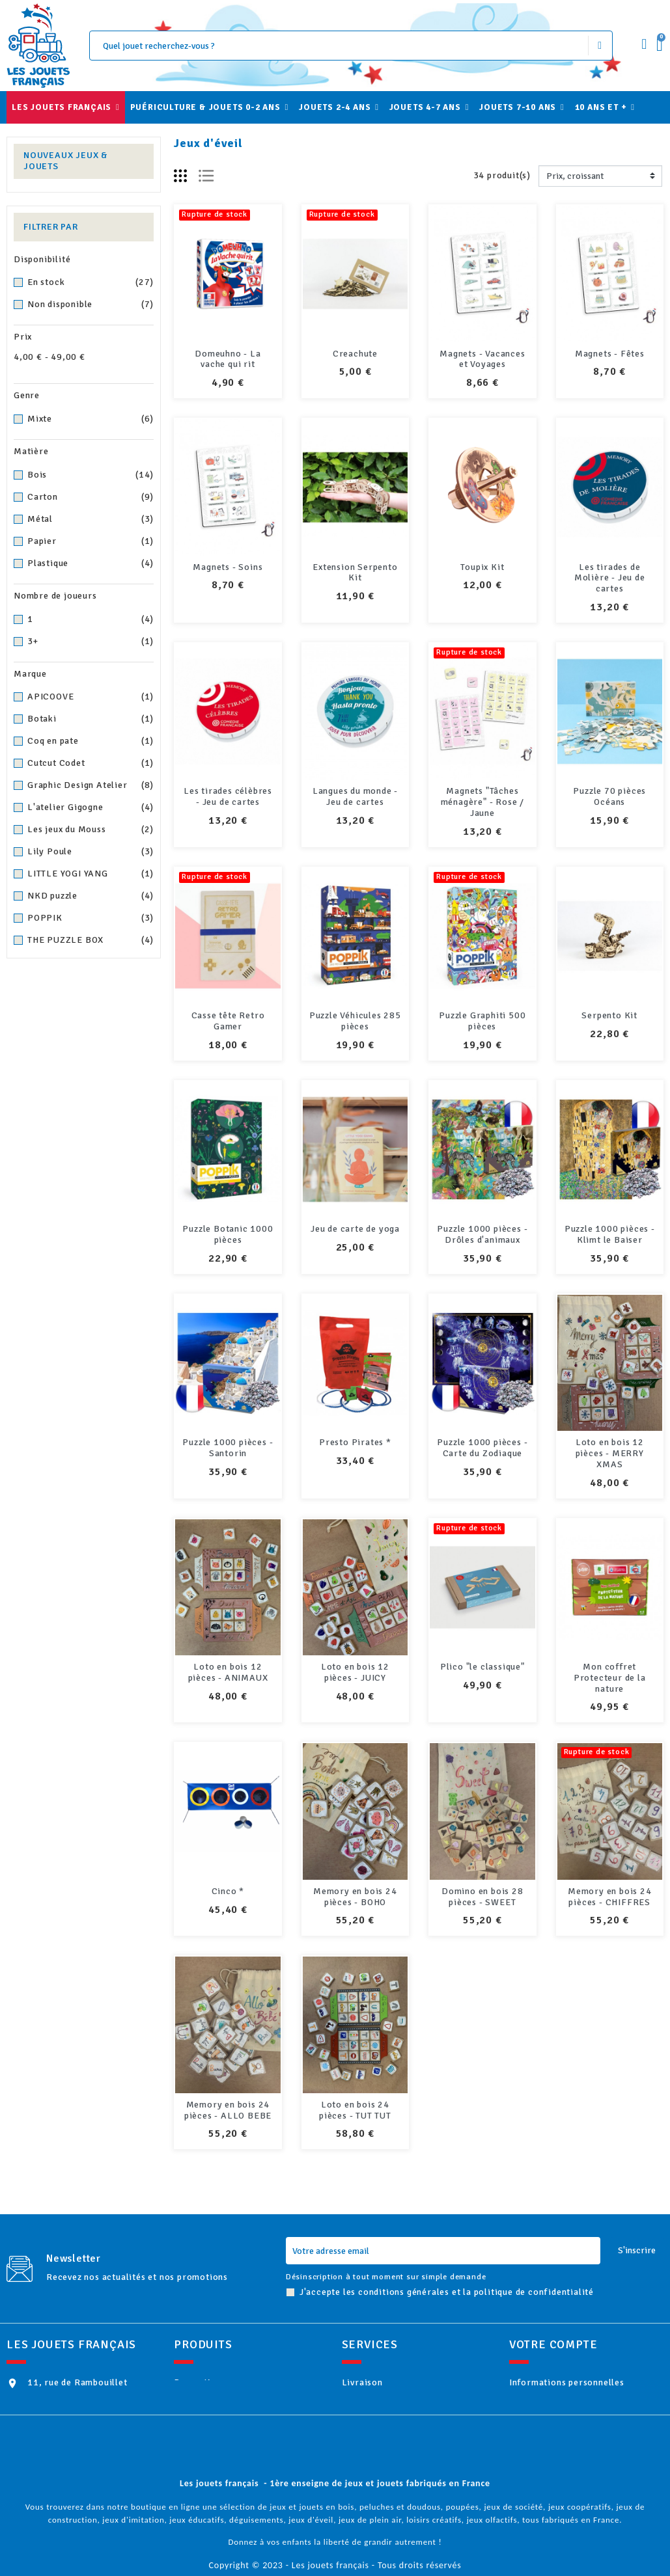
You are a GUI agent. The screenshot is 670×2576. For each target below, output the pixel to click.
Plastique (90, 563)
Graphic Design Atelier (90, 785)
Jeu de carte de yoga (355, 1228)
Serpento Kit (609, 1015)
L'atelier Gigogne (90, 807)
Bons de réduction (565, 2446)
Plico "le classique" (482, 1666)
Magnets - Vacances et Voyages (482, 359)
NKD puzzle (90, 896)
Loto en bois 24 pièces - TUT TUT (355, 2068)
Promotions (216, 2340)
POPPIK (90, 918)
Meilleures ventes (229, 2383)
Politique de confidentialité (419, 2446)
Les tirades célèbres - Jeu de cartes (228, 796)
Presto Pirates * (355, 1442)
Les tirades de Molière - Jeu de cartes (609, 578)
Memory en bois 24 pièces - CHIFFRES (610, 1865)
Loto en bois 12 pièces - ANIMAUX (228, 1672)
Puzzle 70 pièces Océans (609, 796)
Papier (90, 541)
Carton (90, 497)
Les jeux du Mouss (90, 829)
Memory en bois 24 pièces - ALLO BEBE (228, 2068)
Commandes (552, 2383)
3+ (90, 641)
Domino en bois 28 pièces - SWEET (482, 1865)
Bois (90, 475)
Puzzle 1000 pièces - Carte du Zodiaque (482, 1448)
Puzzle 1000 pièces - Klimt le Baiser (610, 1234)
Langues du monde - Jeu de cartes (355, 796)
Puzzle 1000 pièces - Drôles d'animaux (482, 1234)
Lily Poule (90, 852)
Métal (90, 519)
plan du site (383, 2488)
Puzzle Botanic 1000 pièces (227, 1234)
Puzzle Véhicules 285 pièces (355, 1021)
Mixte (90, 419)
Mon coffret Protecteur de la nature (610, 1677)
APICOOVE (90, 697)
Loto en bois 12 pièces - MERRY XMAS (610, 1453)
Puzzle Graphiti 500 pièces (482, 1021)
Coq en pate (90, 741)
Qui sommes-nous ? (399, 2383)
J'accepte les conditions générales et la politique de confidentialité (447, 2250)
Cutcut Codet (90, 763)
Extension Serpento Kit (355, 573)
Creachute (355, 353)
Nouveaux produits (231, 2361)
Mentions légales (395, 2361)
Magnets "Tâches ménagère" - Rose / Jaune (482, 802)
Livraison (378, 2340)
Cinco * (228, 1891)
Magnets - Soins (227, 567)
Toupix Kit (482, 567)
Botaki (90, 719)
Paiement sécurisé (398, 2403)
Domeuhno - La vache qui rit (227, 359)
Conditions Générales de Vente (424, 2425)
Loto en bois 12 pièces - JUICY (355, 1672)
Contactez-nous (392, 2467)
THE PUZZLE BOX (90, 940)
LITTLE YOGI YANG (90, 874)
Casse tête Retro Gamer (228, 1021)
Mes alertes (552, 2467)
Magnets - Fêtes (610, 353)
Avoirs (540, 2403)
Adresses (545, 2425)
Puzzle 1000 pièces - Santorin (227, 1448)
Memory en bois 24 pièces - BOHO (355, 1865)
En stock (90, 282)
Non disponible (90, 304)
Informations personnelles (584, 2340)
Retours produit (561, 2361)
